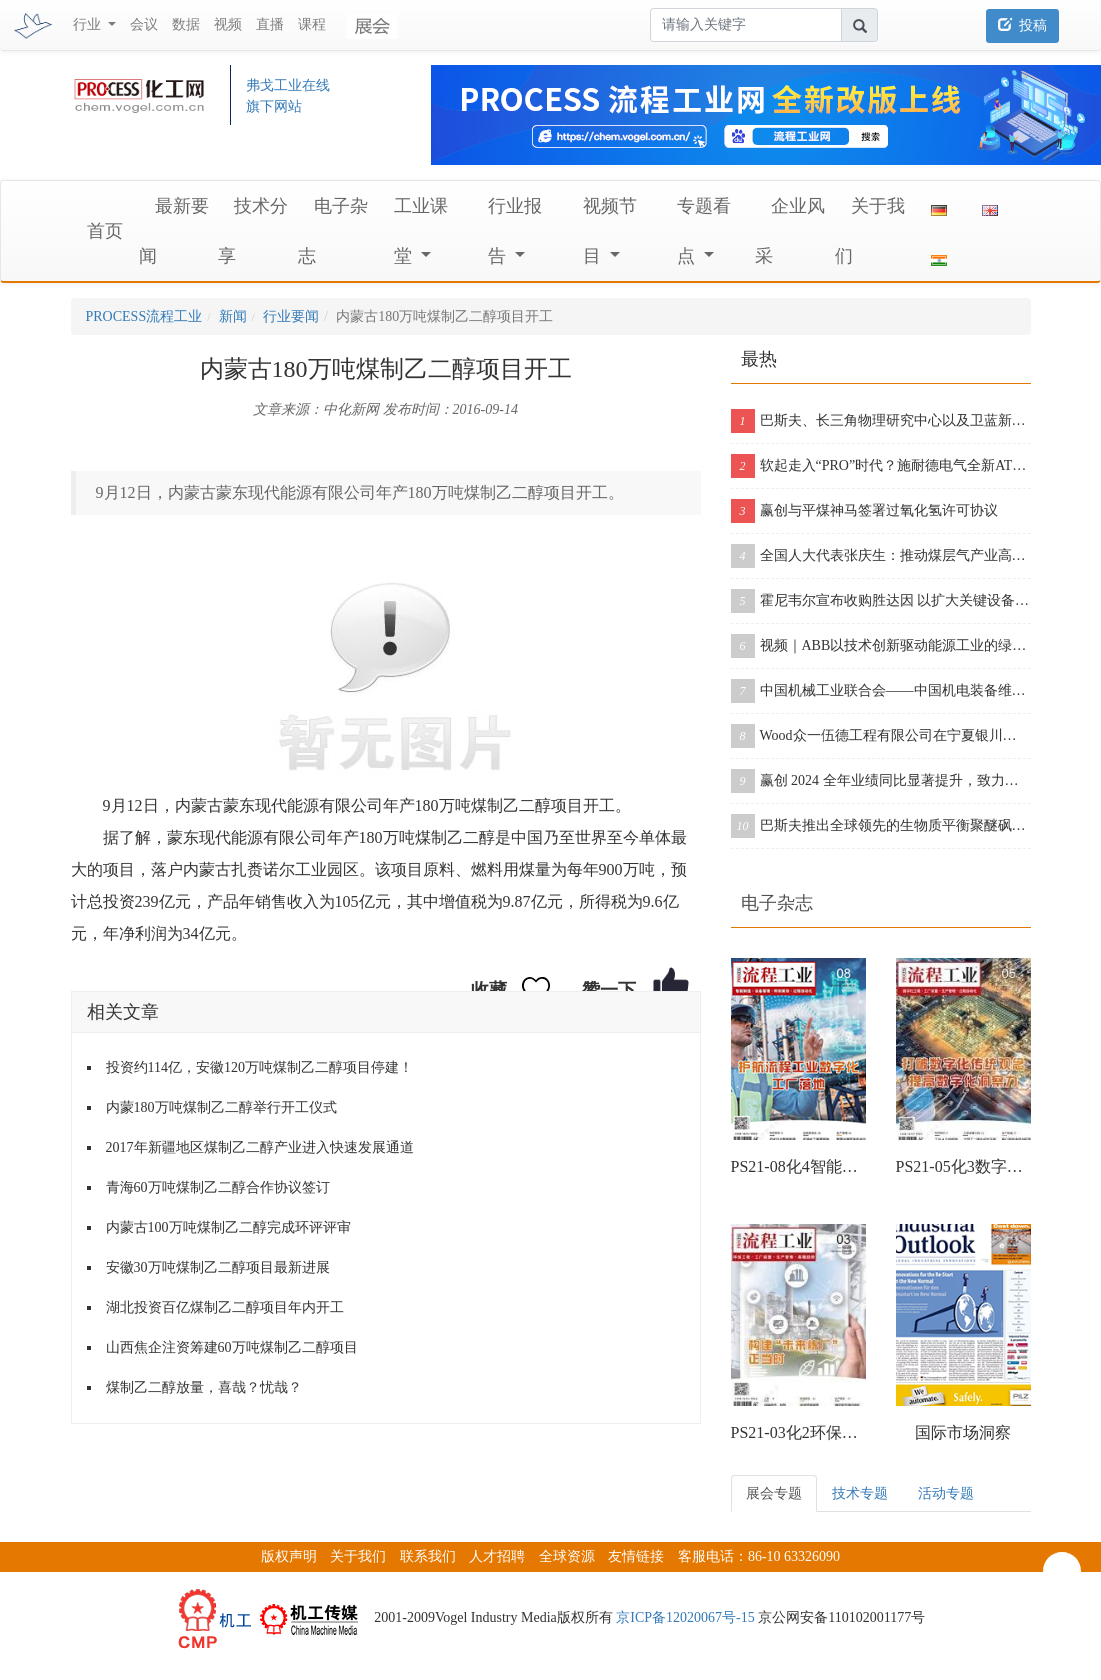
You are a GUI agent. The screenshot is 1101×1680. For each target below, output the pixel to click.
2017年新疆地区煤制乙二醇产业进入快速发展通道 (260, 1147)
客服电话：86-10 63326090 (759, 1556)
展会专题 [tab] (774, 1493)
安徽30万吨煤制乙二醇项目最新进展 (218, 1267)
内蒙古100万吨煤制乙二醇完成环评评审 (228, 1227)
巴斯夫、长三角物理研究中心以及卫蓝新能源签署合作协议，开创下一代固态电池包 (881, 421)
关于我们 (358, 1556)
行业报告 (515, 231)
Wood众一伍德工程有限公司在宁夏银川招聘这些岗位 (881, 736)
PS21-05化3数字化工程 (963, 1166)
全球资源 (567, 1556)
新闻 (233, 316)
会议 (144, 24)
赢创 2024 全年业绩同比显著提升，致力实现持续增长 (881, 781)
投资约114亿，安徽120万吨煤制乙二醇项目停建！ (259, 1067)
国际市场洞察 (963, 1432)
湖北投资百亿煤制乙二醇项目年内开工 (225, 1307)
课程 (312, 24)
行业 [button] (89, 24)
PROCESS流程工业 (144, 316)
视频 (228, 24)
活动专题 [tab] (946, 1493)
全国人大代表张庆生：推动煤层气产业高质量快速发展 (881, 556)
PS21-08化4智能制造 (798, 1166)
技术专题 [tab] (860, 1493)
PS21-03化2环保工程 (798, 1432)
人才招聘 (497, 1556)
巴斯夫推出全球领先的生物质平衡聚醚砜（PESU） (881, 826)
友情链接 (636, 1556)
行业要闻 (291, 316)
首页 (105, 231)
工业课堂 (421, 231)
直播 (270, 24)
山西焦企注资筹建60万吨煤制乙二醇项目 (232, 1347)
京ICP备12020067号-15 (685, 1617)
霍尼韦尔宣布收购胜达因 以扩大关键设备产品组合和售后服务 (881, 601)
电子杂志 (777, 903)
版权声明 (289, 1556)
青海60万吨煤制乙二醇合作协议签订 (218, 1187)
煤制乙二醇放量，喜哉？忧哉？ (204, 1387)
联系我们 (428, 1556)
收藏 (489, 990)
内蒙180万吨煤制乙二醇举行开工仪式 (221, 1107)
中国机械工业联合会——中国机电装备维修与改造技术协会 (881, 691)
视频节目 (610, 231)
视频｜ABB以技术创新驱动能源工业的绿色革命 (881, 646)
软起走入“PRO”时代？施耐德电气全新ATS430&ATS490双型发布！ (881, 466)
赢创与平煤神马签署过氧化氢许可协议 (864, 511)
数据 (186, 24)
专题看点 (704, 231)
